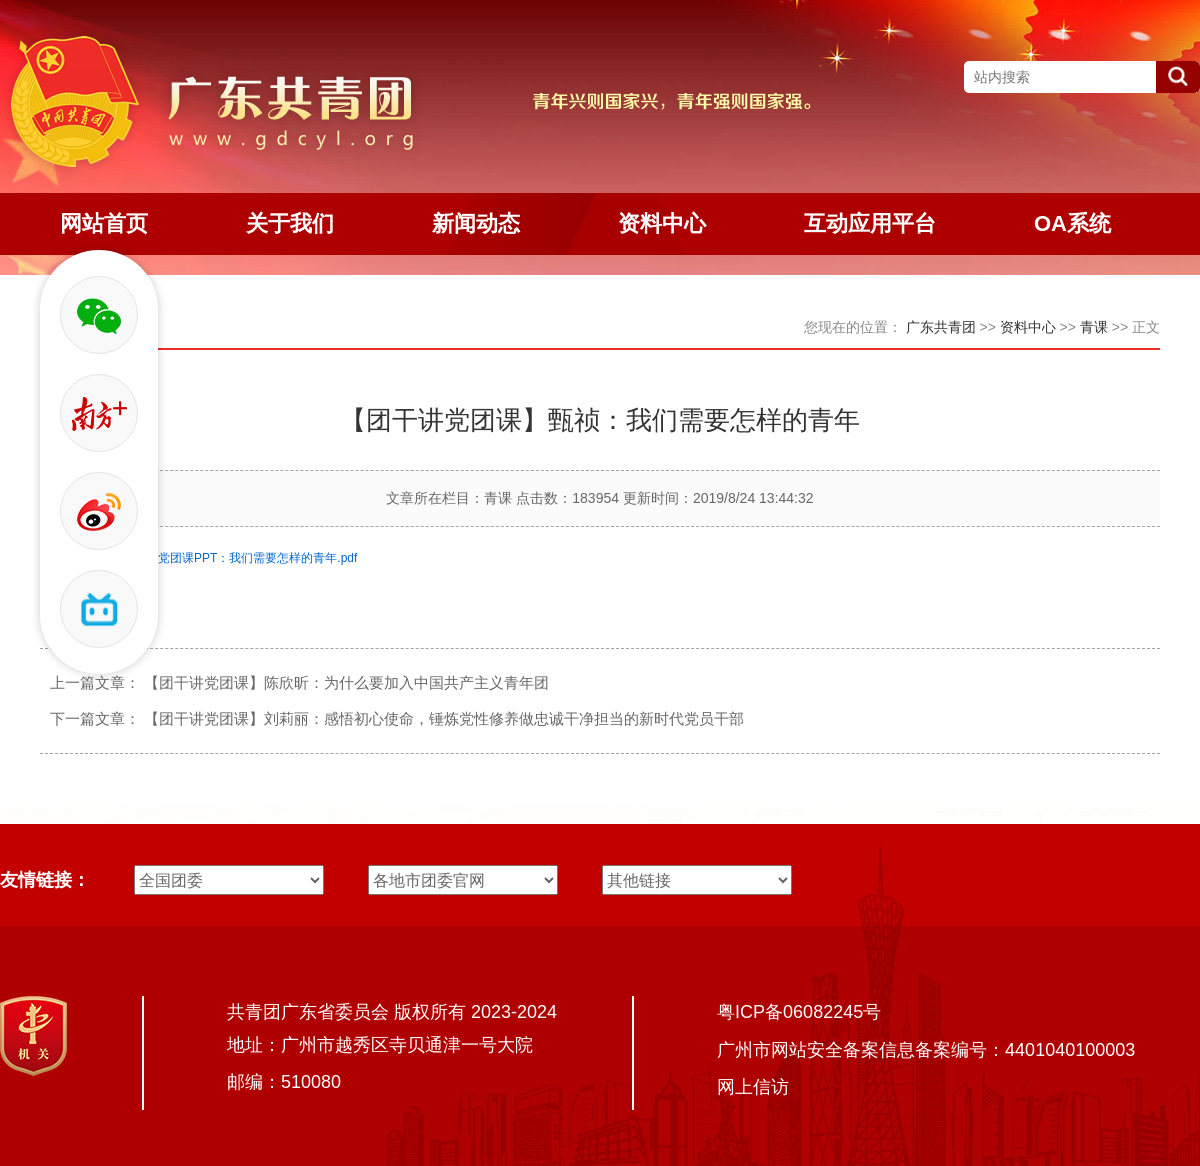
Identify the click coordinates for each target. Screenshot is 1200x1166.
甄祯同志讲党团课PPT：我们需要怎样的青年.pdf (227, 558)
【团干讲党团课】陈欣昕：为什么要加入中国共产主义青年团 (346, 682)
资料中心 (1028, 327)
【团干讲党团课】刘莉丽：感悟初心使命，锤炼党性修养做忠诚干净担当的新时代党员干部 (444, 718)
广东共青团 (941, 327)
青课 (1094, 327)
